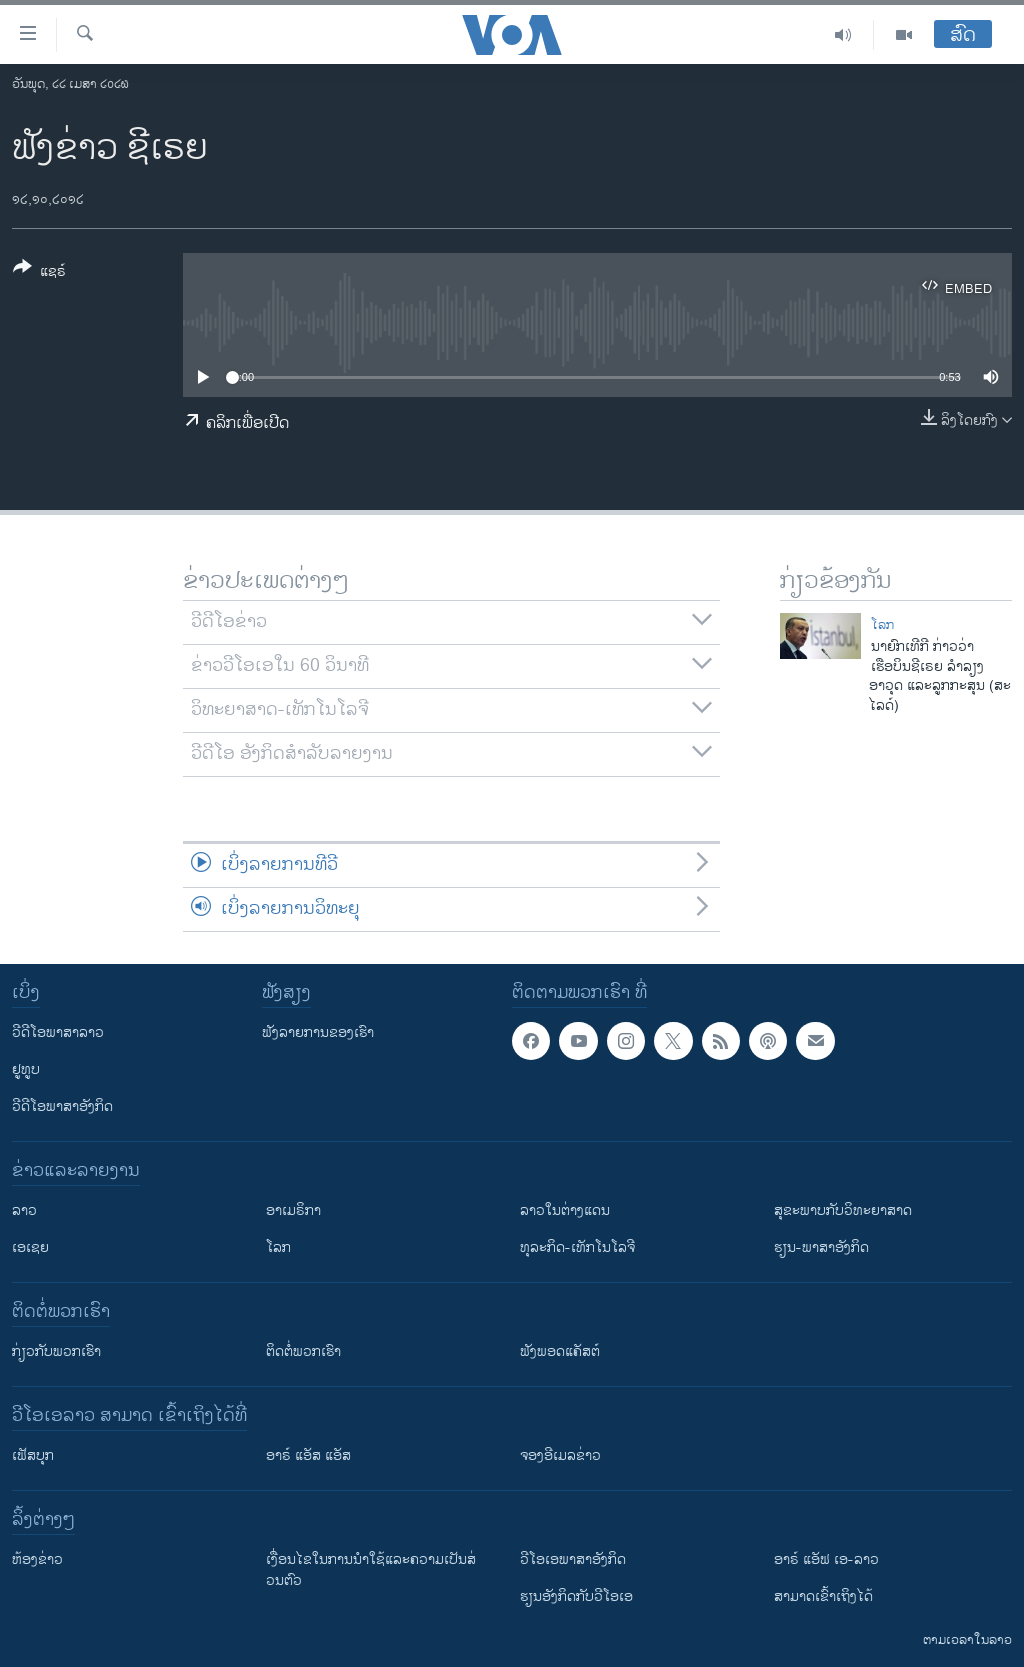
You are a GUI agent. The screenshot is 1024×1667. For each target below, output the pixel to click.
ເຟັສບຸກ (33, 1455)
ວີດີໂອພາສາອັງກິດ (62, 1106)
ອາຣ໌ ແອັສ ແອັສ (308, 1455)
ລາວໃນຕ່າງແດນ (565, 1210)
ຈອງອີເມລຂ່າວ (560, 1455)
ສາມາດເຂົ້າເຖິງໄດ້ (823, 1596)
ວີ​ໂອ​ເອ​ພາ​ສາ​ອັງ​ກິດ (573, 1559)
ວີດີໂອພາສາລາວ (58, 1032)
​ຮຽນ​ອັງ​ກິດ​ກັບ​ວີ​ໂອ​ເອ (576, 1596)
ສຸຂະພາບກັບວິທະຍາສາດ (843, 1210)
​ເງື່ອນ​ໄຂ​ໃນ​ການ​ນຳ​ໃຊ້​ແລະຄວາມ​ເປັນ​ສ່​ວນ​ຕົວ (371, 1570)
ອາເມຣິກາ (293, 1210)
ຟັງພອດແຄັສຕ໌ (560, 1351)
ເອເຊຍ (30, 1247)
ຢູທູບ (26, 1069)
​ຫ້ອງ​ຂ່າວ (37, 1559)
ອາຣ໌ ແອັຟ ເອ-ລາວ (826, 1559)
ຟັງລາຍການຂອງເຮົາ (318, 1032)
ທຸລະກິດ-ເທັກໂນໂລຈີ (577, 1247)
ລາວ (24, 1210)
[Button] (39, 273)
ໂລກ (882, 625)
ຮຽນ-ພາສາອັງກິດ (821, 1247)
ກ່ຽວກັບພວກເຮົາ (56, 1351)
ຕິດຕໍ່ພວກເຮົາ (303, 1351)
